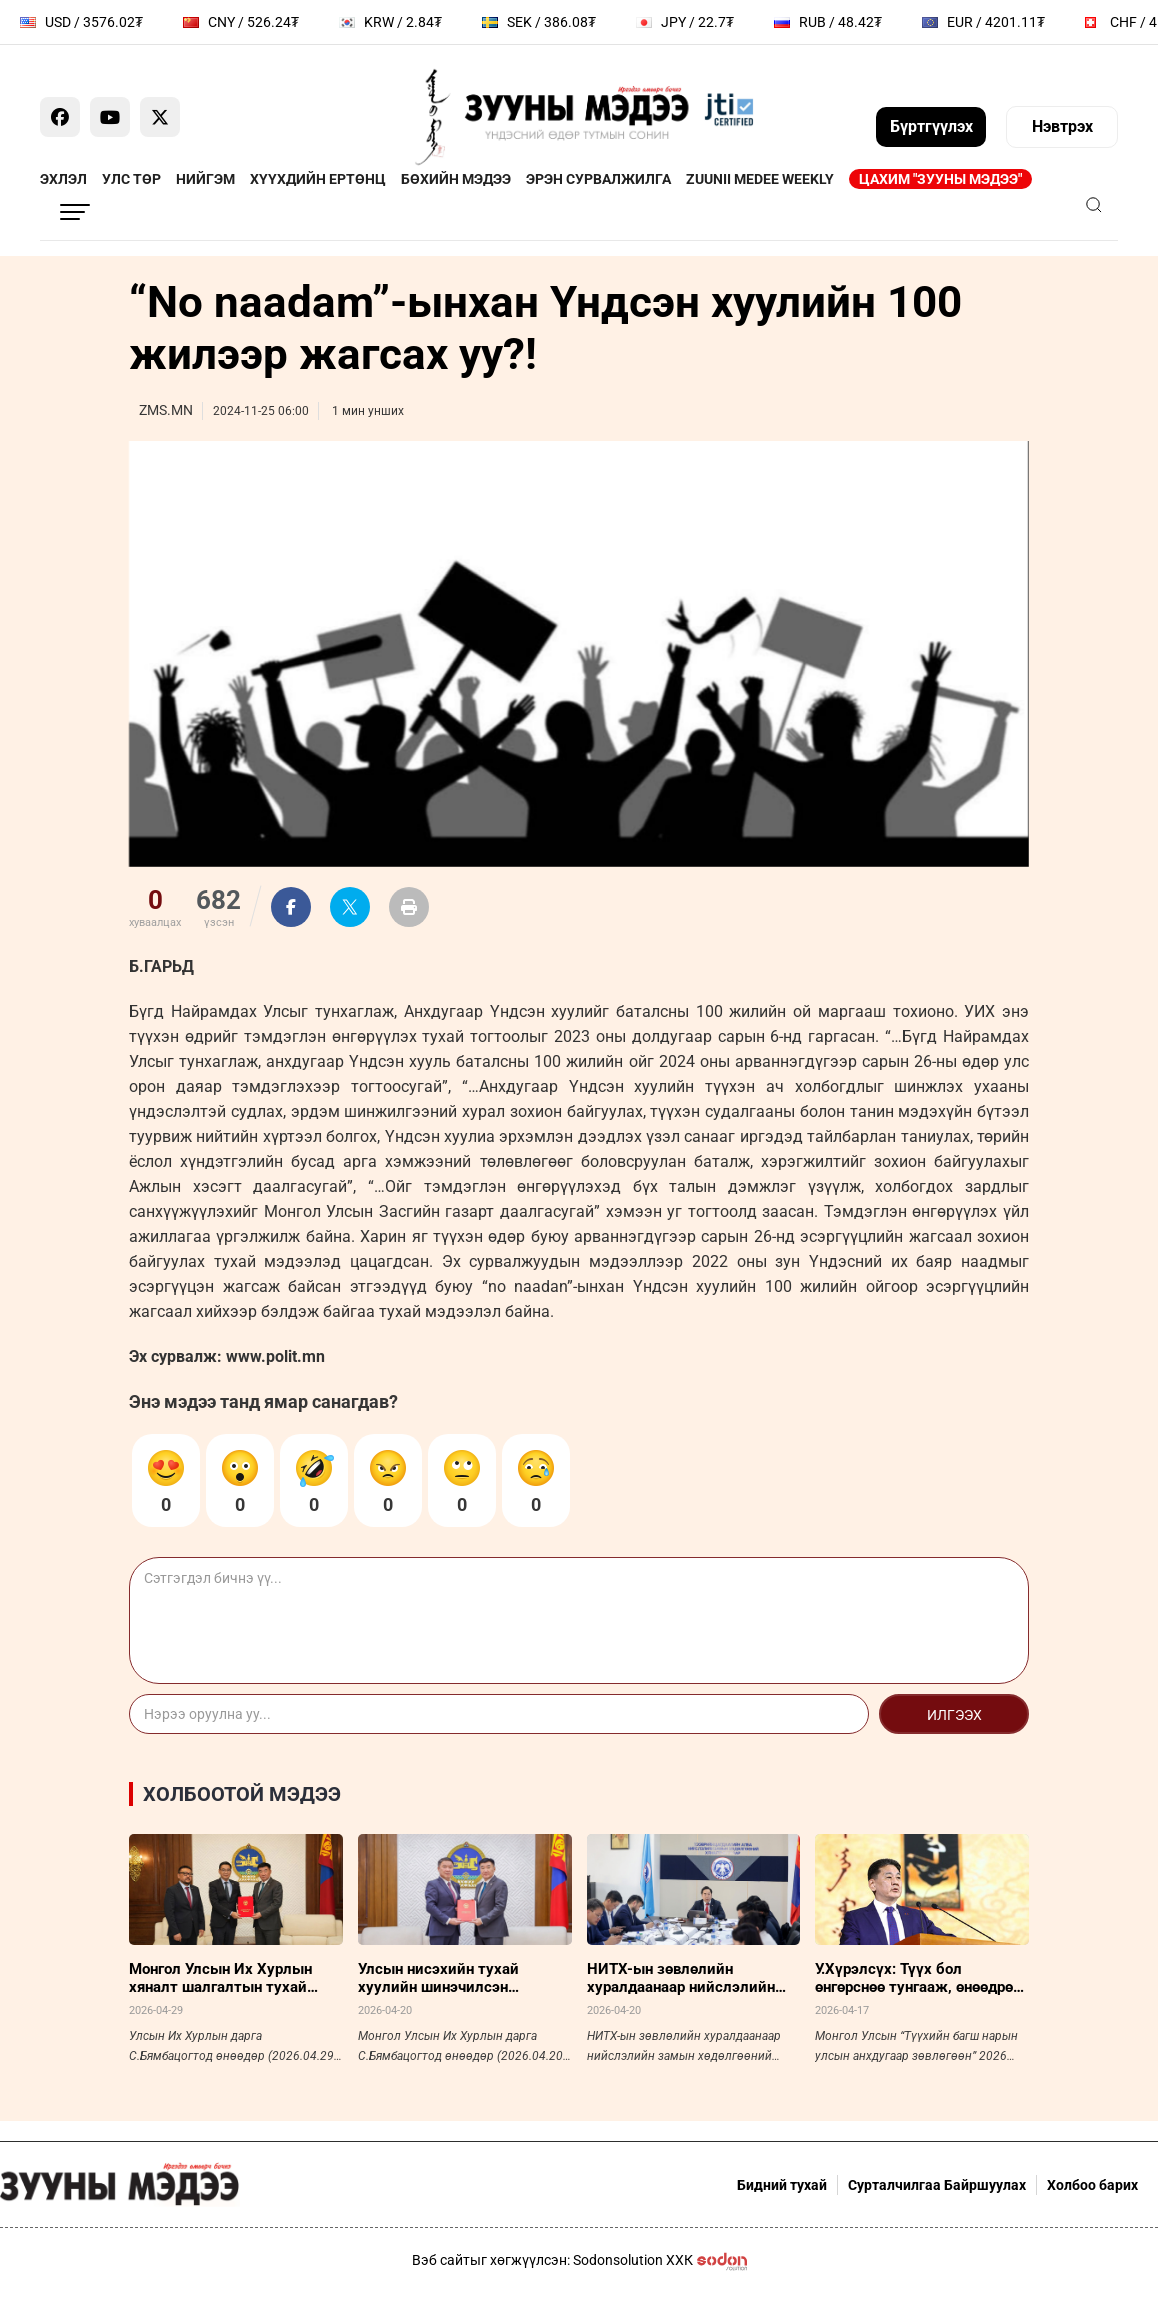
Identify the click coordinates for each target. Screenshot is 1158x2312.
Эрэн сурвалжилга (598, 179)
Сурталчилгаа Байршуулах (937, 2185)
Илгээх (954, 1715)
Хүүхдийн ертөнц (318, 179)
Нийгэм (205, 179)
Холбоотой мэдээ (242, 1794)
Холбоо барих (1092, 2185)
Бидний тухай (782, 2185)
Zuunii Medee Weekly (760, 179)
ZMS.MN (166, 410)
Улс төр (131, 179)
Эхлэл (63, 179)
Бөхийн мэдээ (456, 179)
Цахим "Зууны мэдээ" (940, 179)
